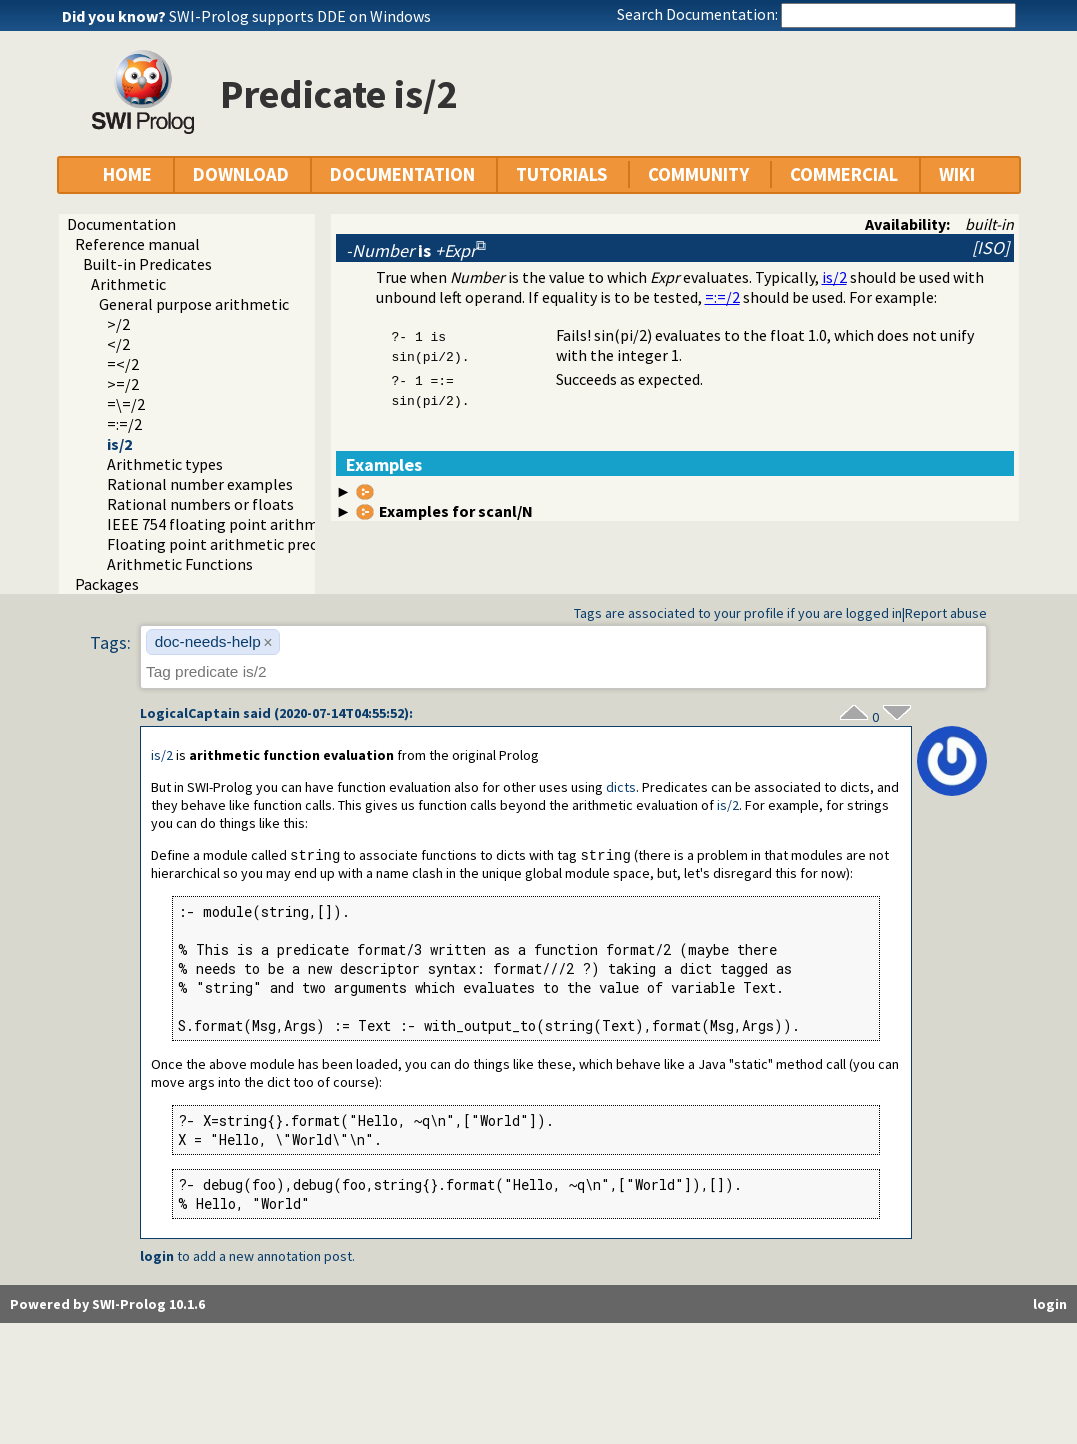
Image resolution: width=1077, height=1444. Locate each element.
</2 (118, 344)
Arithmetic (128, 284)
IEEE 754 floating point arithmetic (225, 524)
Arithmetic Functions (180, 564)
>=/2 (123, 384)
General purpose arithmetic (194, 304)
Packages (107, 584)
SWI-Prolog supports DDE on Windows (300, 16)
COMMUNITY (698, 174)
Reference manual (137, 244)
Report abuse (946, 613)
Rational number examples (200, 484)
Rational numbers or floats (200, 504)
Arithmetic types (165, 464)
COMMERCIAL (844, 174)
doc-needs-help (208, 641)
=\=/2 (126, 404)
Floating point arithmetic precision (228, 544)
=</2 (123, 364)
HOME (127, 174)
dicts (621, 787)
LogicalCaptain (190, 713)
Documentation (121, 224)
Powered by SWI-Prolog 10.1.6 (107, 1305)
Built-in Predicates (147, 264)
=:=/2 (124, 424)
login (157, 1257)
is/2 (119, 444)
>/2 (118, 324)
